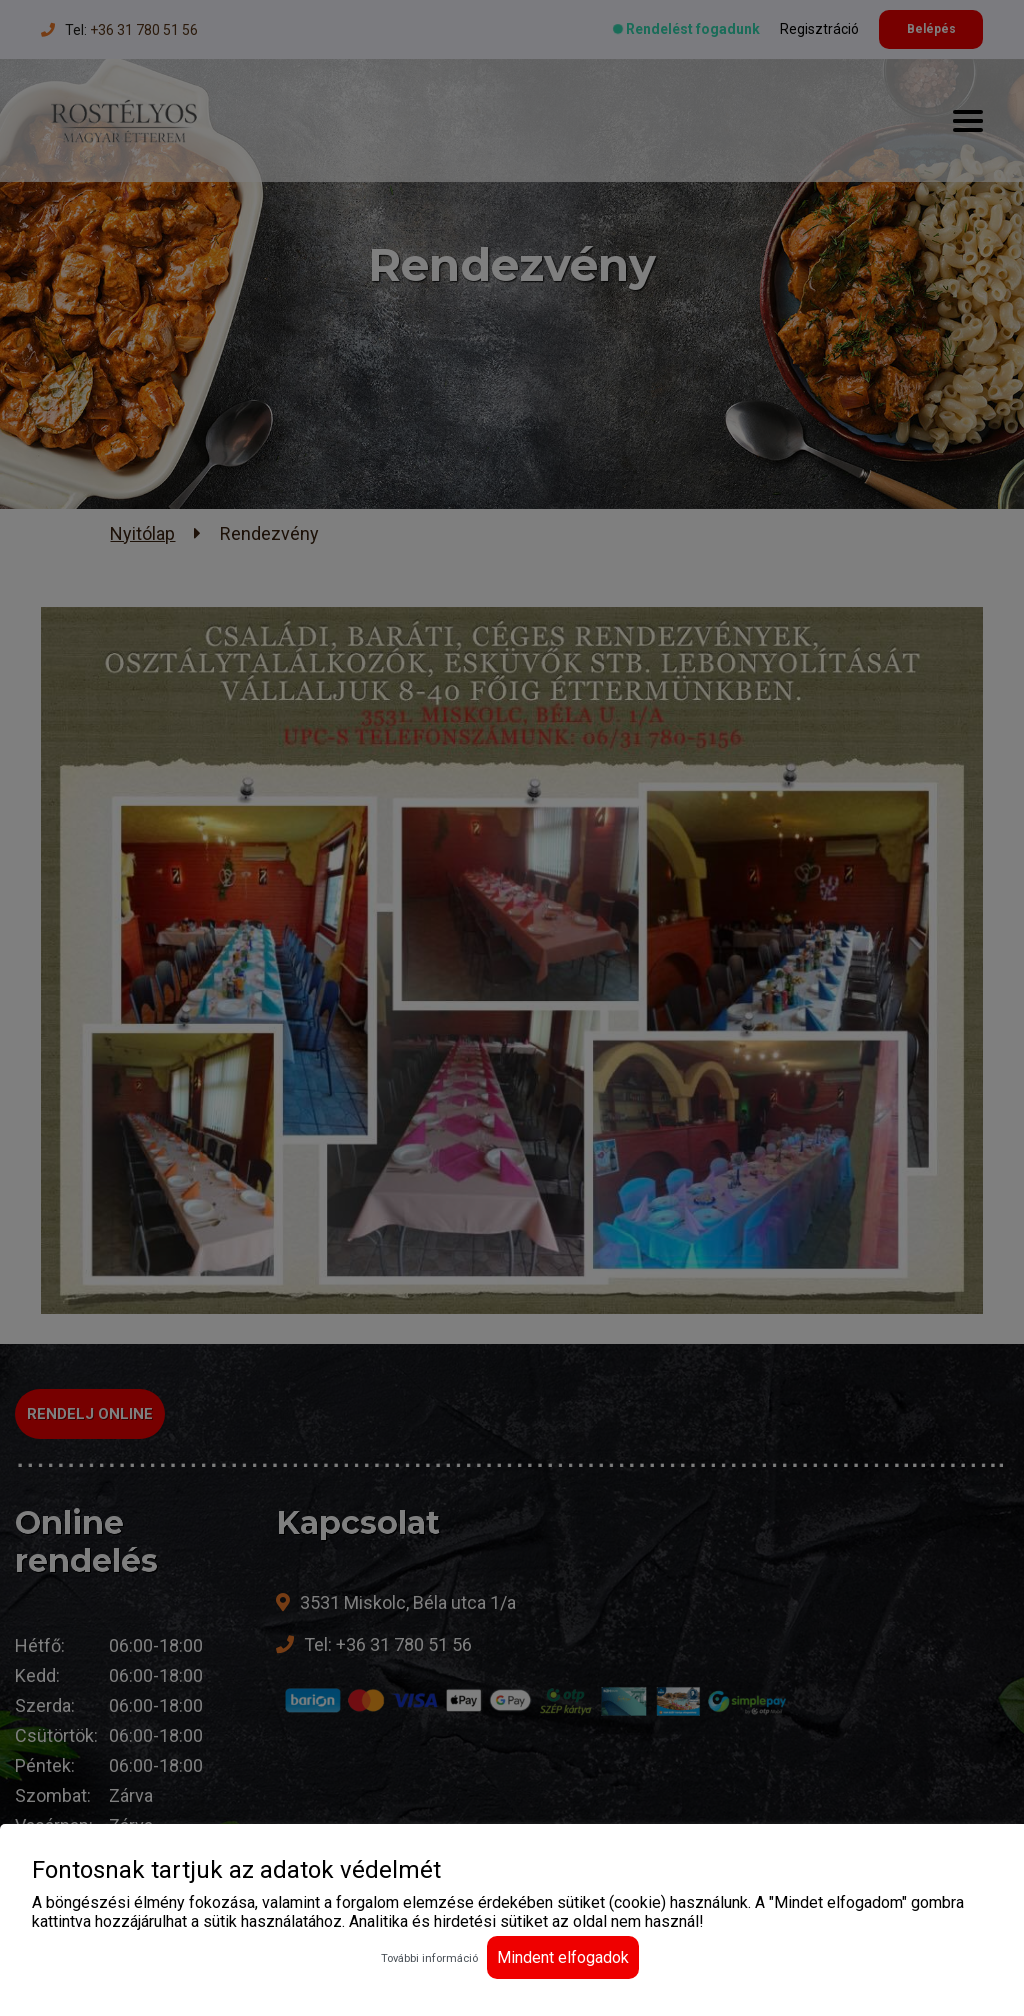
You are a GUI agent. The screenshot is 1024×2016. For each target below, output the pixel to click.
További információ (429, 1958)
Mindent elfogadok (563, 1957)
